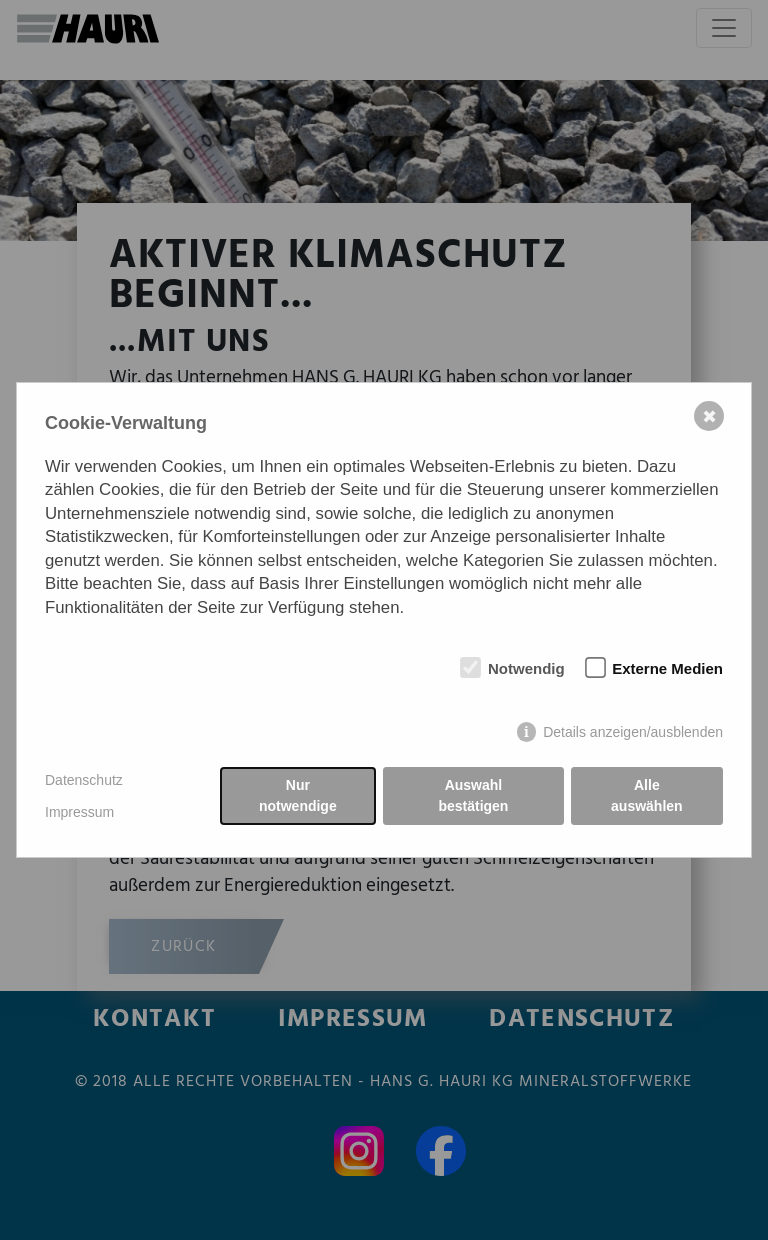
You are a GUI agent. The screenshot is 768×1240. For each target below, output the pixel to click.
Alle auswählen (647, 795)
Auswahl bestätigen (473, 795)
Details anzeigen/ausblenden (633, 732)
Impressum (79, 812)
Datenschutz (84, 780)
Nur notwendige (298, 795)
